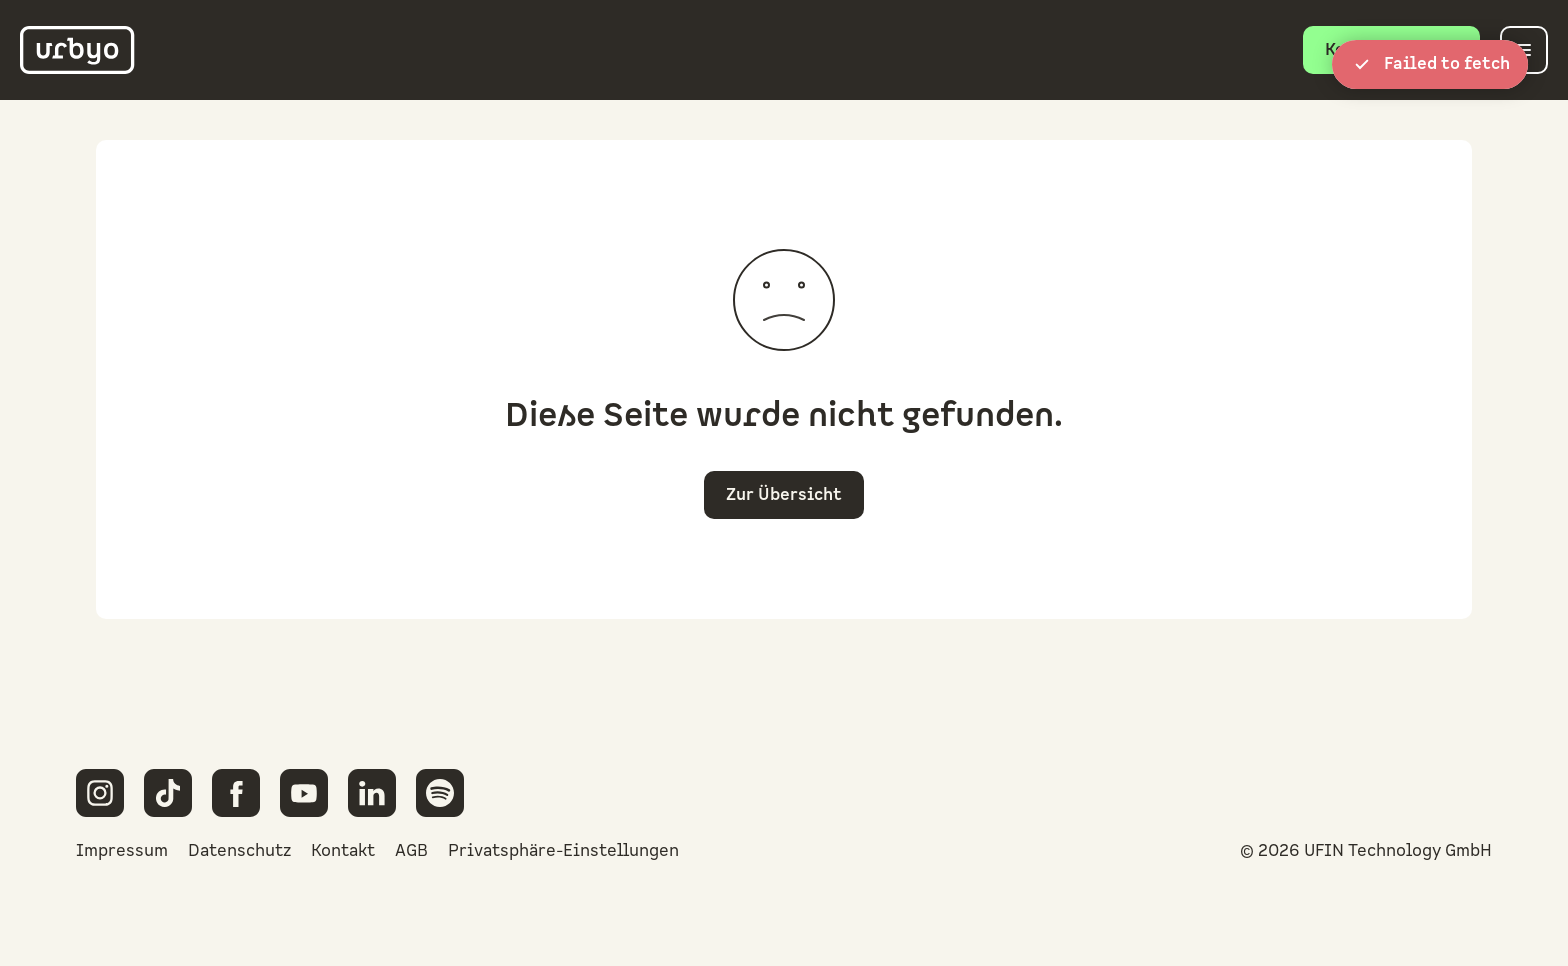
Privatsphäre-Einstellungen (563, 851)
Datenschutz (239, 851)
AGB (411, 851)
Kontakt (343, 851)
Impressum (122, 851)
